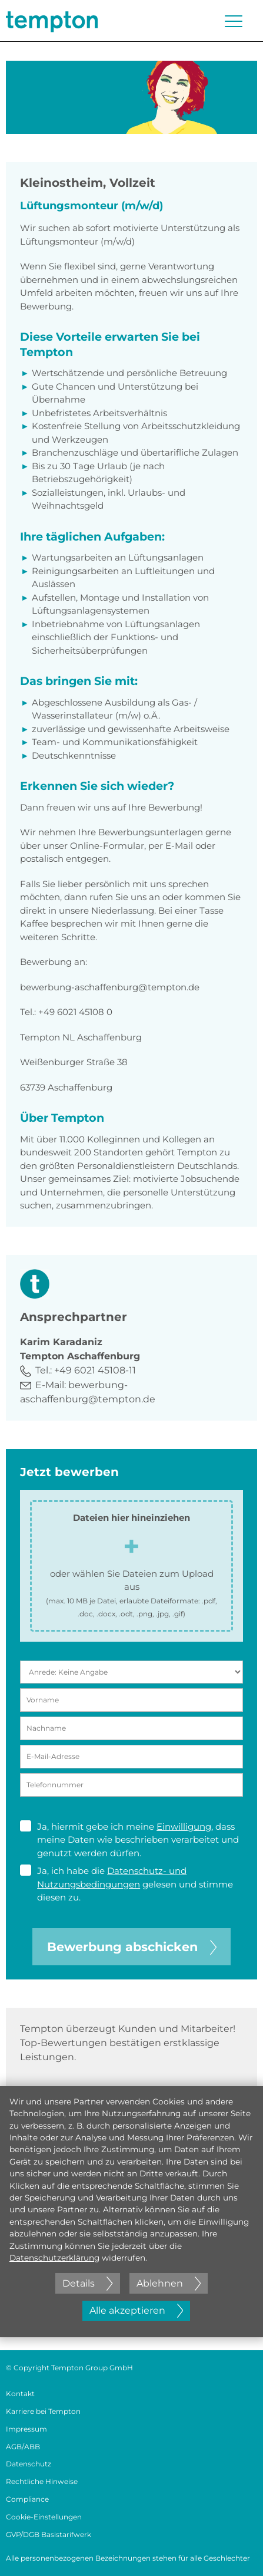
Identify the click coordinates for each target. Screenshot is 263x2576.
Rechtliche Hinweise (42, 2481)
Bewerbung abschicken (132, 1947)
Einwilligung (184, 1826)
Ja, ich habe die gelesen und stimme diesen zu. (126, 1884)
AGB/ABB (23, 2446)
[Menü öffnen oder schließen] (233, 21)
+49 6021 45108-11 (95, 1370)
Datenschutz (28, 2463)
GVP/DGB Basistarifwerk (48, 2534)
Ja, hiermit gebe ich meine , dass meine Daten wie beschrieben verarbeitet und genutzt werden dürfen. (129, 1839)
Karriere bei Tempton (43, 2411)
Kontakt (20, 2393)
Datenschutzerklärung (54, 2257)
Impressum (26, 2429)
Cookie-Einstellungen (44, 2516)
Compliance (27, 2499)
